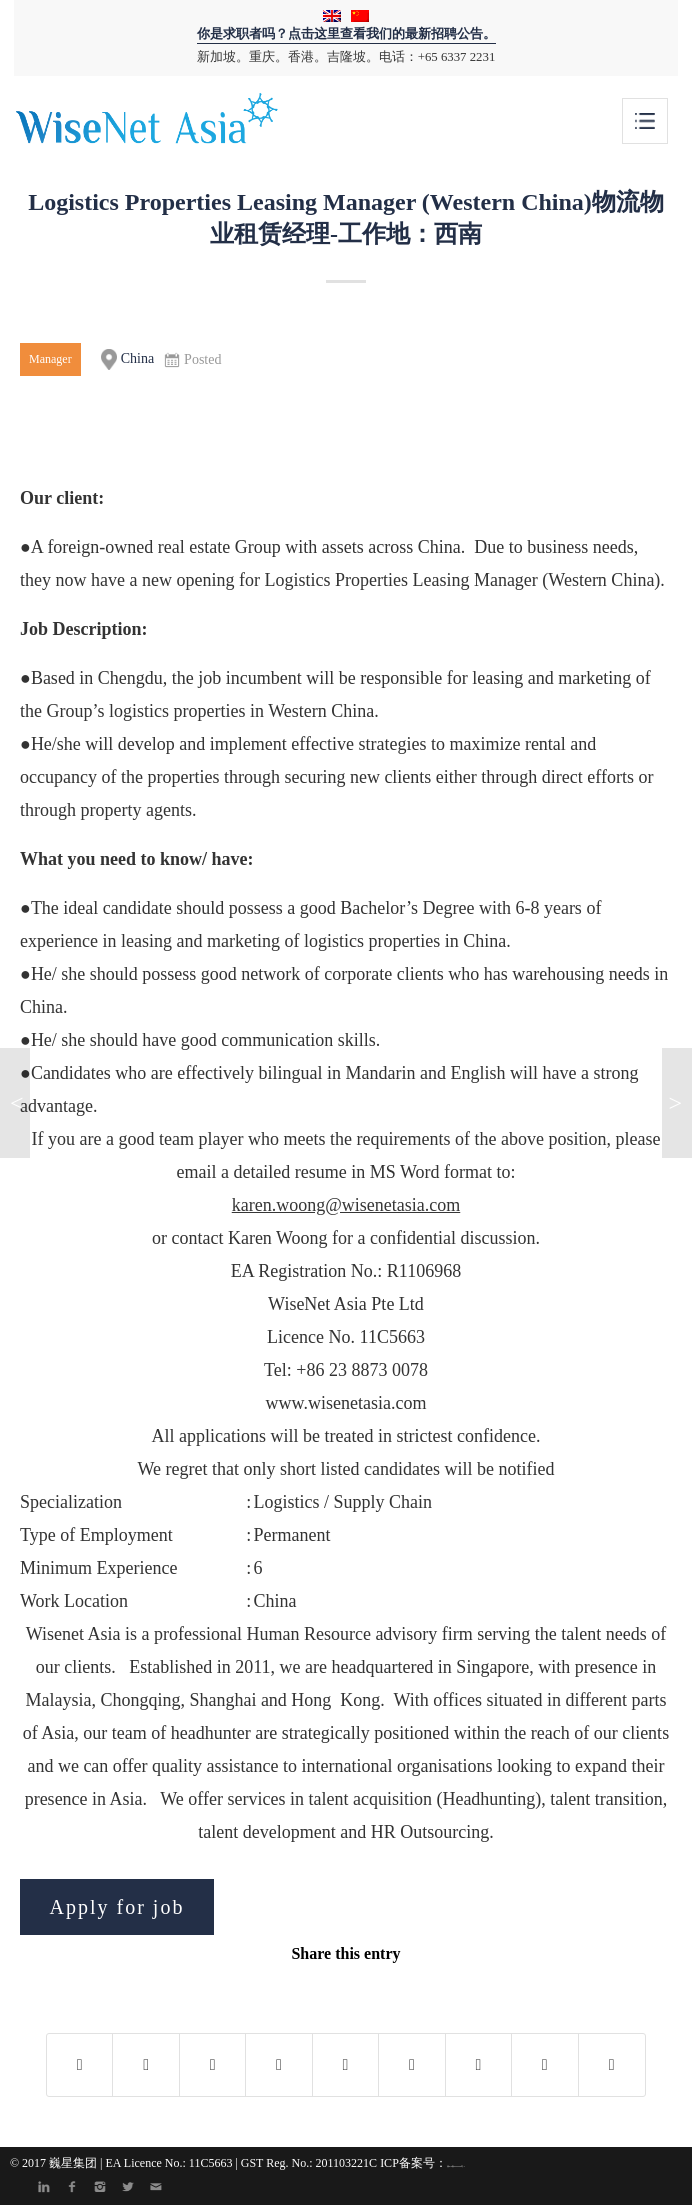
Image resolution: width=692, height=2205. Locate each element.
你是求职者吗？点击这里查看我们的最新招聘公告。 (346, 34)
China (127, 359)
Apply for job (117, 1907)
